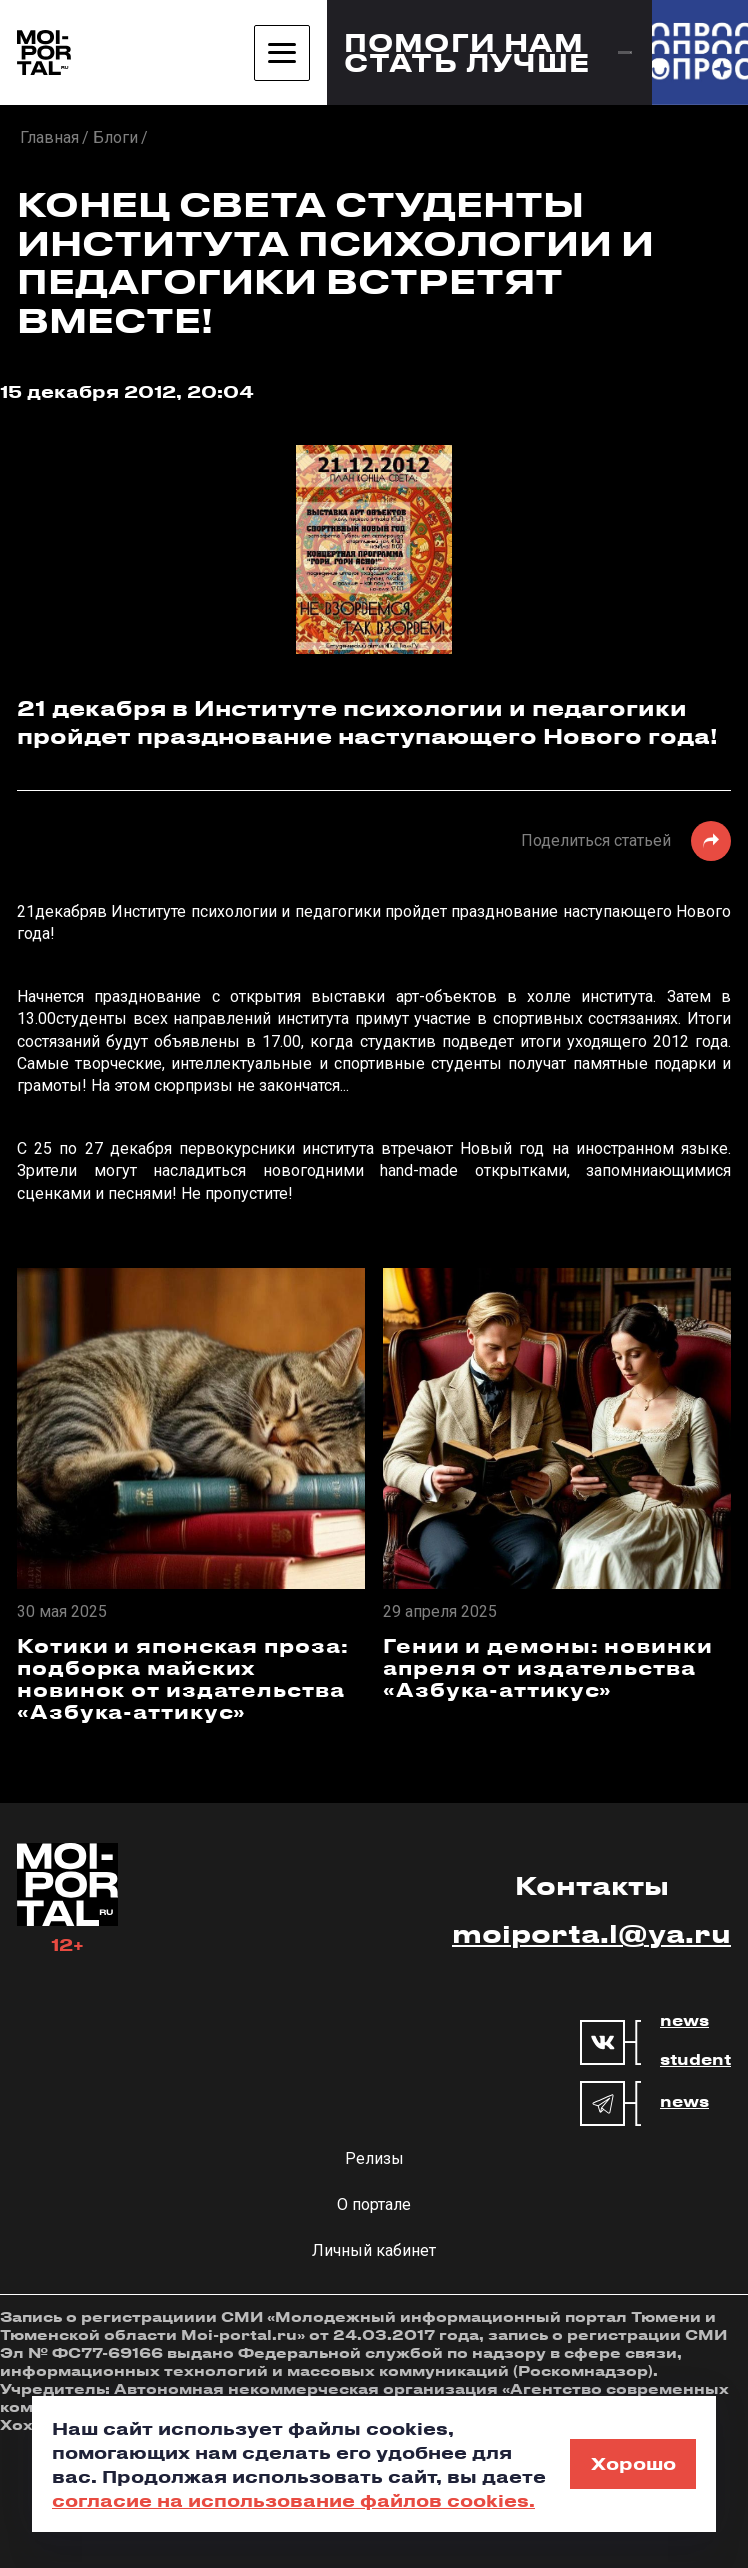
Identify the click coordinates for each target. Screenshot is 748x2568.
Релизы (374, 2158)
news (684, 2021)
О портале (374, 2204)
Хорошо (633, 2463)
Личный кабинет (374, 2250)
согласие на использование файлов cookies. (293, 2500)
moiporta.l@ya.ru (591, 1933)
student (695, 2060)
